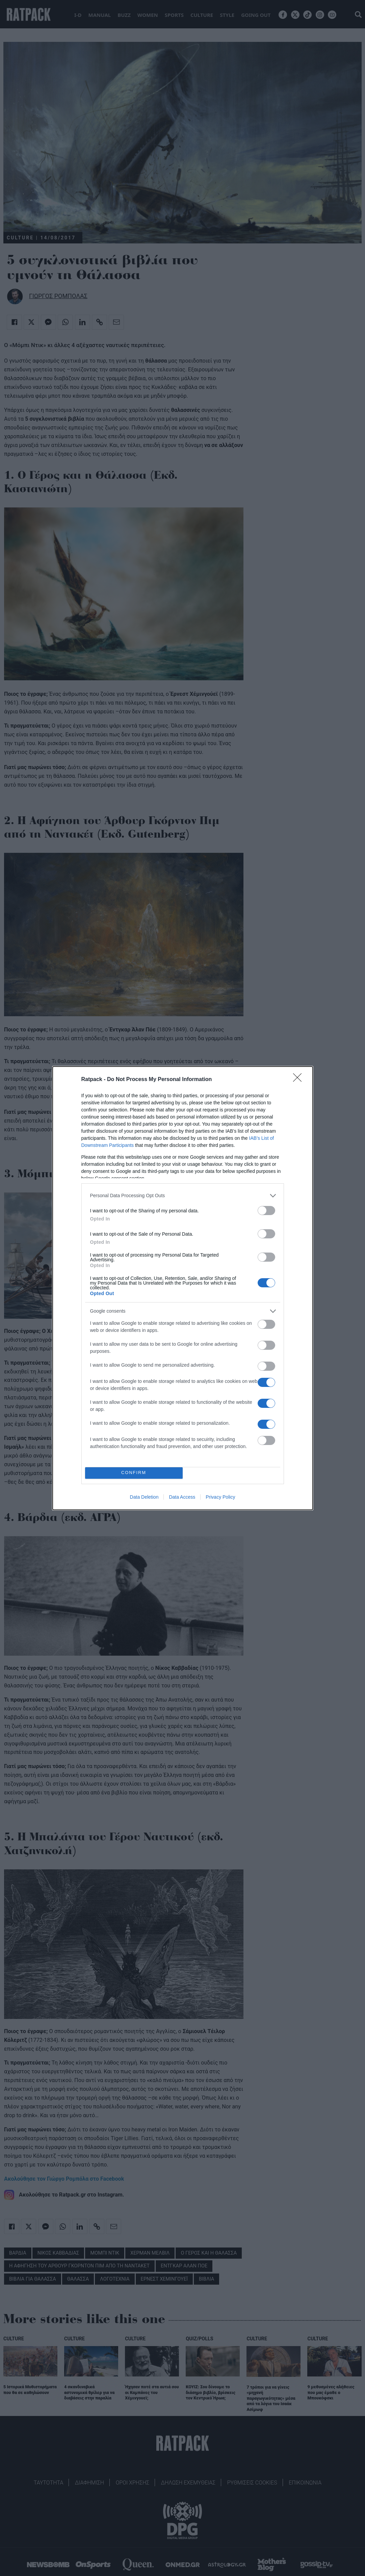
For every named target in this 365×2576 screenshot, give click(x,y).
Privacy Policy (220, 1497)
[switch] (266, 1210)
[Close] (299, 1079)
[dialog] (183, 1288)
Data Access (182, 1497)
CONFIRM (134, 1472)
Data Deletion (144, 1497)
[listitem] (182, 1195)
